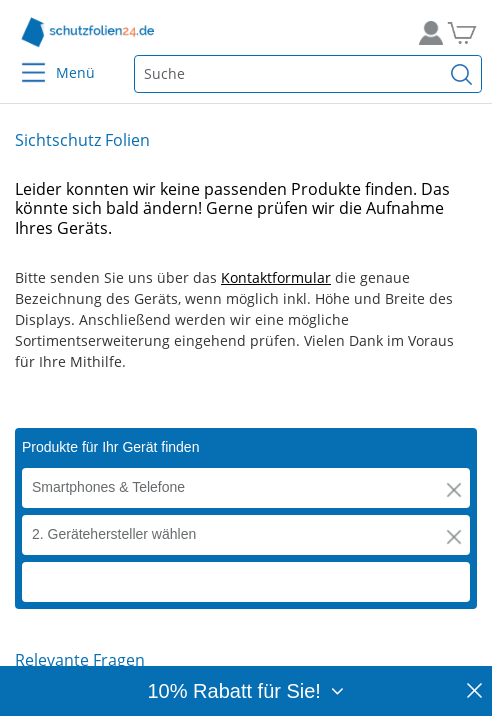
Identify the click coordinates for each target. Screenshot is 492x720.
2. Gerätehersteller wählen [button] (114, 534)
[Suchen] (462, 74)
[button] (454, 490)
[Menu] (21, 59)
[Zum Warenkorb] (469, 32)
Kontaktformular (276, 277)
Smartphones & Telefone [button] (108, 487)
